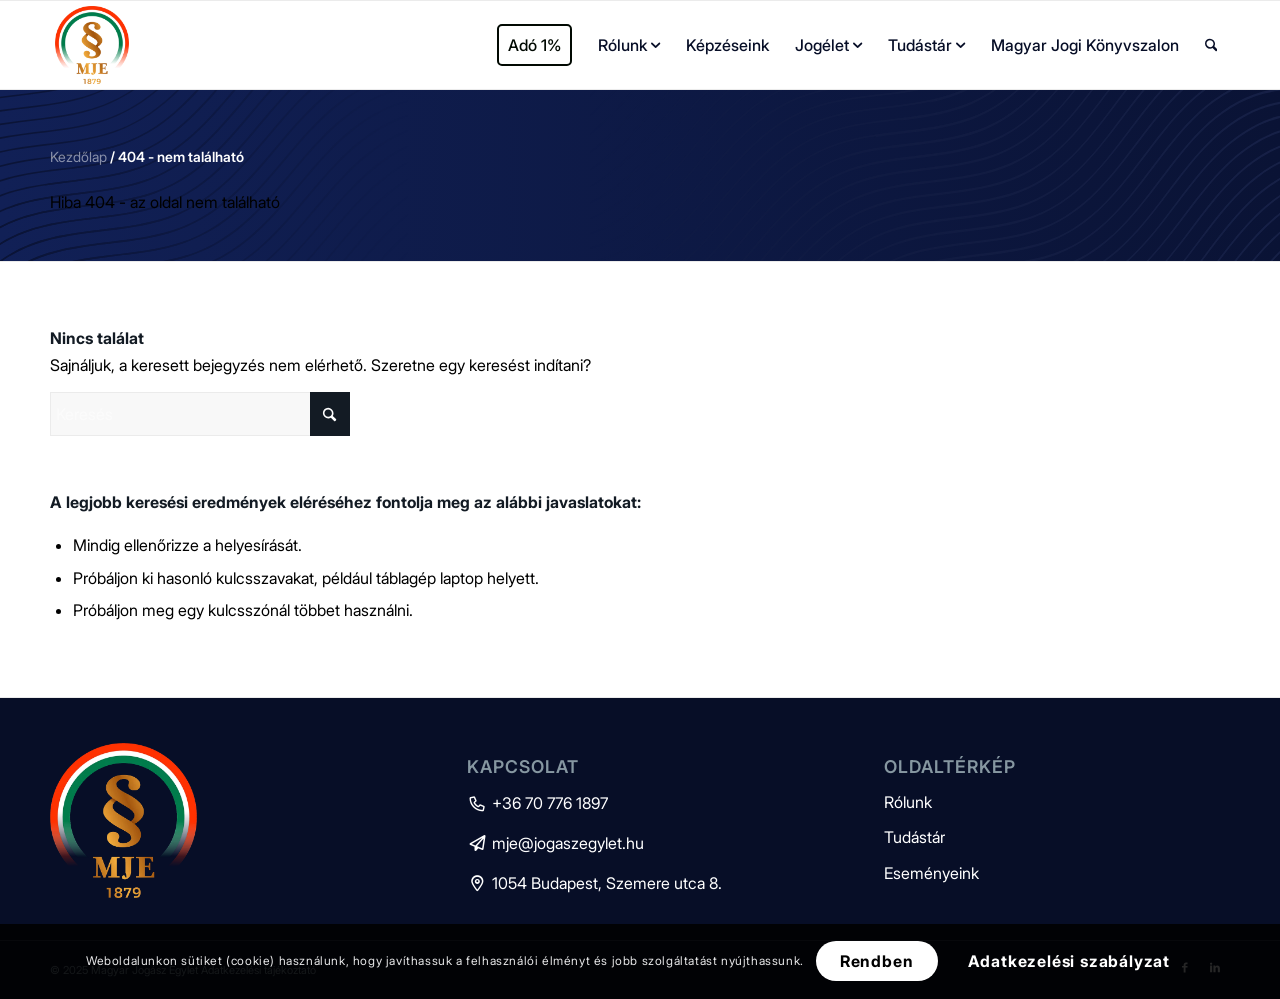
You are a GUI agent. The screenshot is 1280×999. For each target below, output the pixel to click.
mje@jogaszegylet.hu (555, 843)
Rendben (877, 961)
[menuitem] (534, 45)
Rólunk (908, 802)
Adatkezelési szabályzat (1069, 961)
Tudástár (914, 837)
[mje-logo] (92, 45)
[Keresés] (1211, 45)
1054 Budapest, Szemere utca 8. (594, 883)
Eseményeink (931, 873)
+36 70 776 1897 (537, 803)
